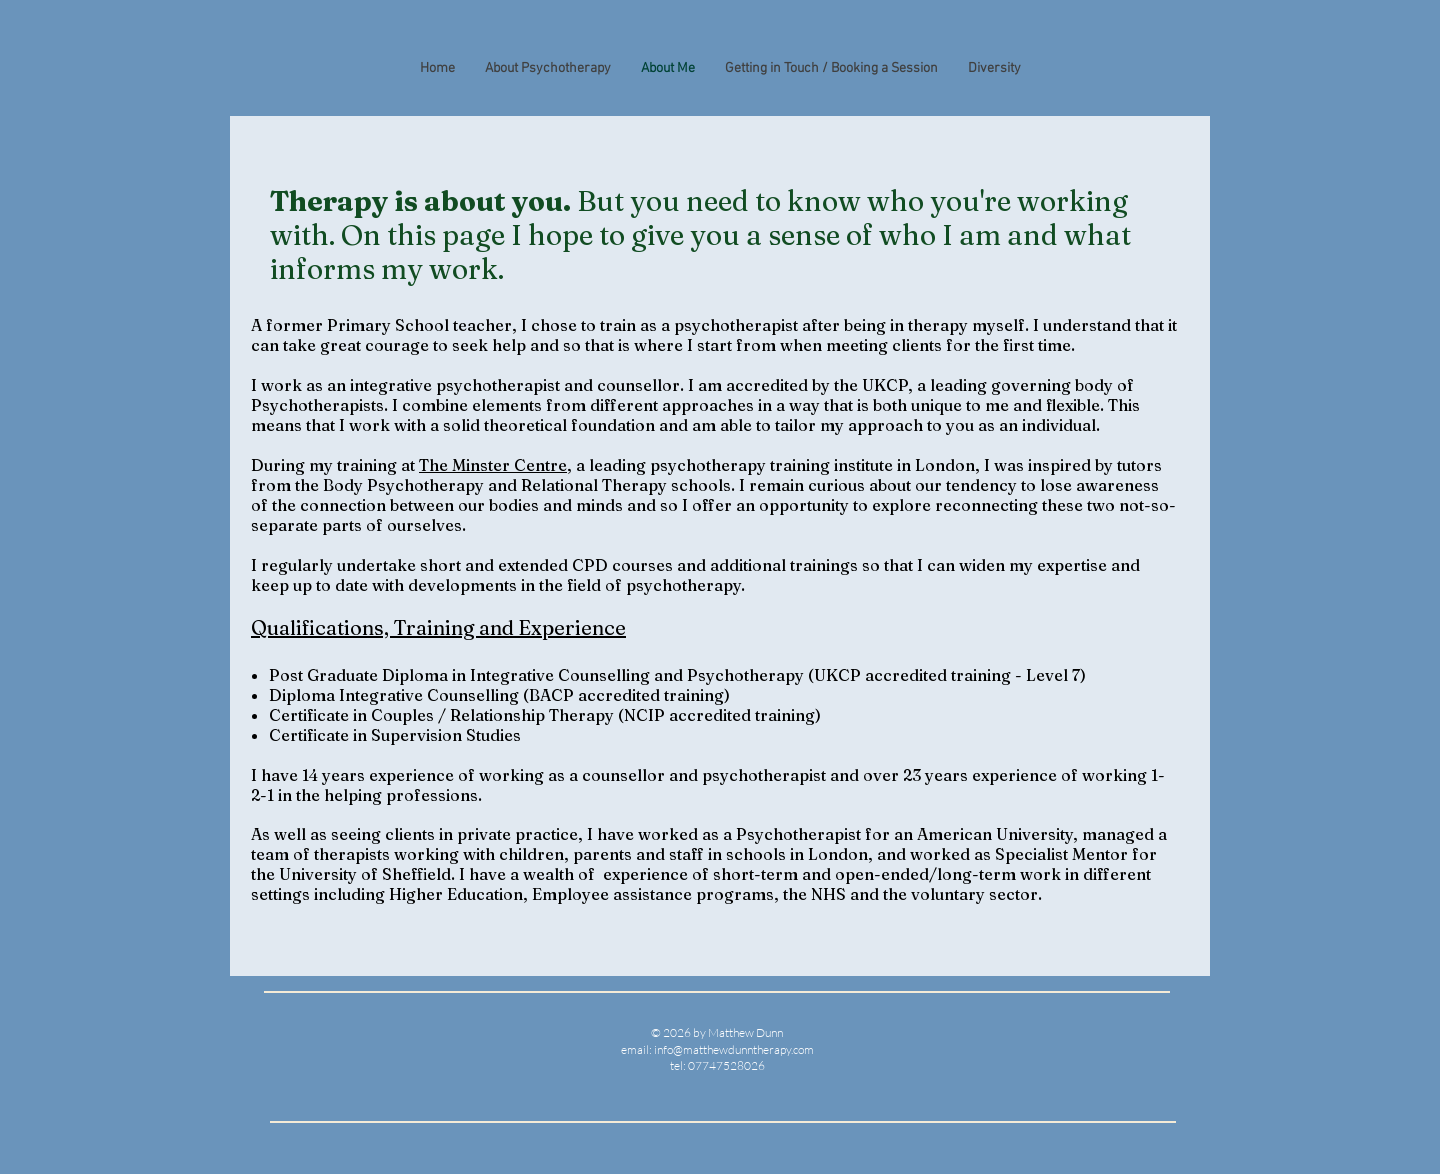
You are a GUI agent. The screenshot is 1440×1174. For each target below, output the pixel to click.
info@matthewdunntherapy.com (734, 1049)
